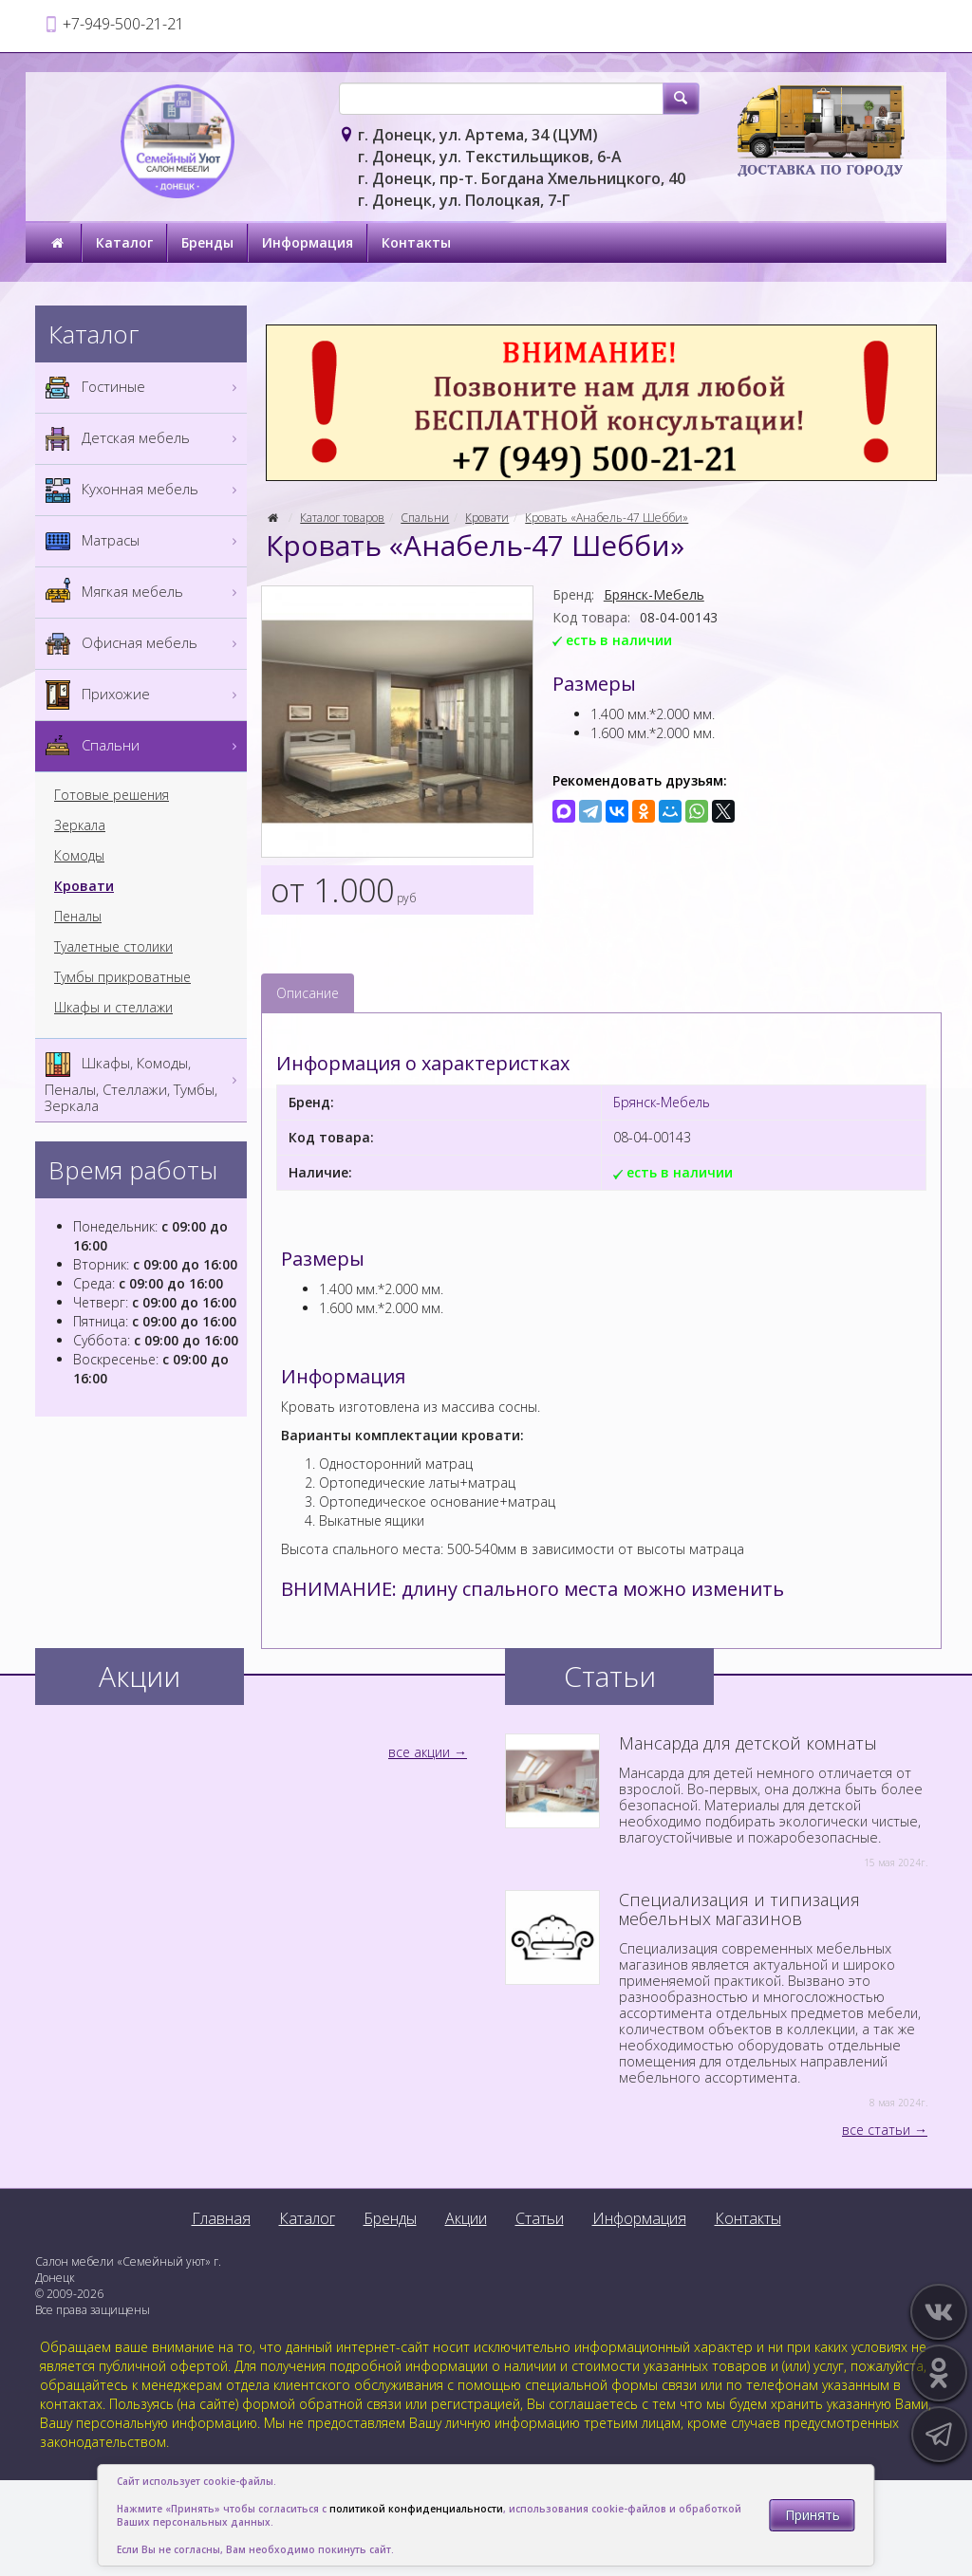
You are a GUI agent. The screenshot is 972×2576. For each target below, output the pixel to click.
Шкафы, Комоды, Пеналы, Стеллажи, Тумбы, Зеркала (143, 1080)
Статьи (539, 2218)
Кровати (487, 518)
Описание (307, 993)
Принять (812, 2515)
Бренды (207, 242)
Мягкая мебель (143, 592)
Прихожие (143, 695)
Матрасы (143, 541)
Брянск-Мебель (654, 594)
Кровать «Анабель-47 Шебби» (606, 518)
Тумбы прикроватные (122, 977)
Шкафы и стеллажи (113, 1007)
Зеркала (79, 825)
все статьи (876, 2130)
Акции (466, 2218)
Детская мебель (143, 439)
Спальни (425, 518)
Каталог (124, 242)
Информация (307, 242)
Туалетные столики (113, 946)
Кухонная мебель (143, 490)
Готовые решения (111, 795)
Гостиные (143, 387)
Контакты (416, 242)
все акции (419, 1752)
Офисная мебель (143, 644)
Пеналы (78, 916)
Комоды (79, 855)
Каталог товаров (342, 518)
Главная (221, 2218)
